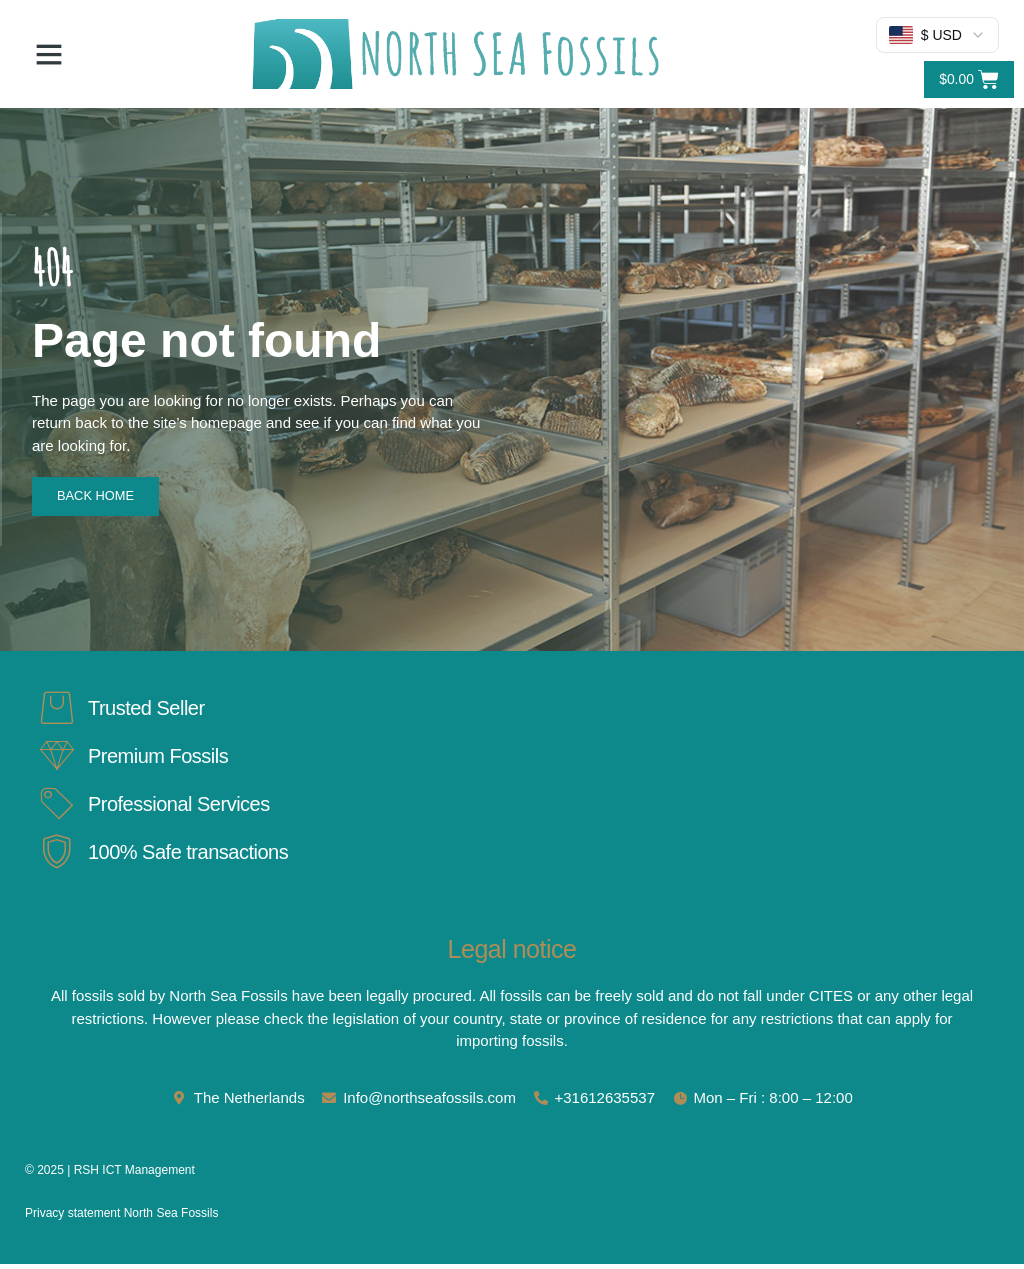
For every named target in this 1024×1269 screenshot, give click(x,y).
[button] (49, 54)
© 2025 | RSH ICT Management (110, 1175)
